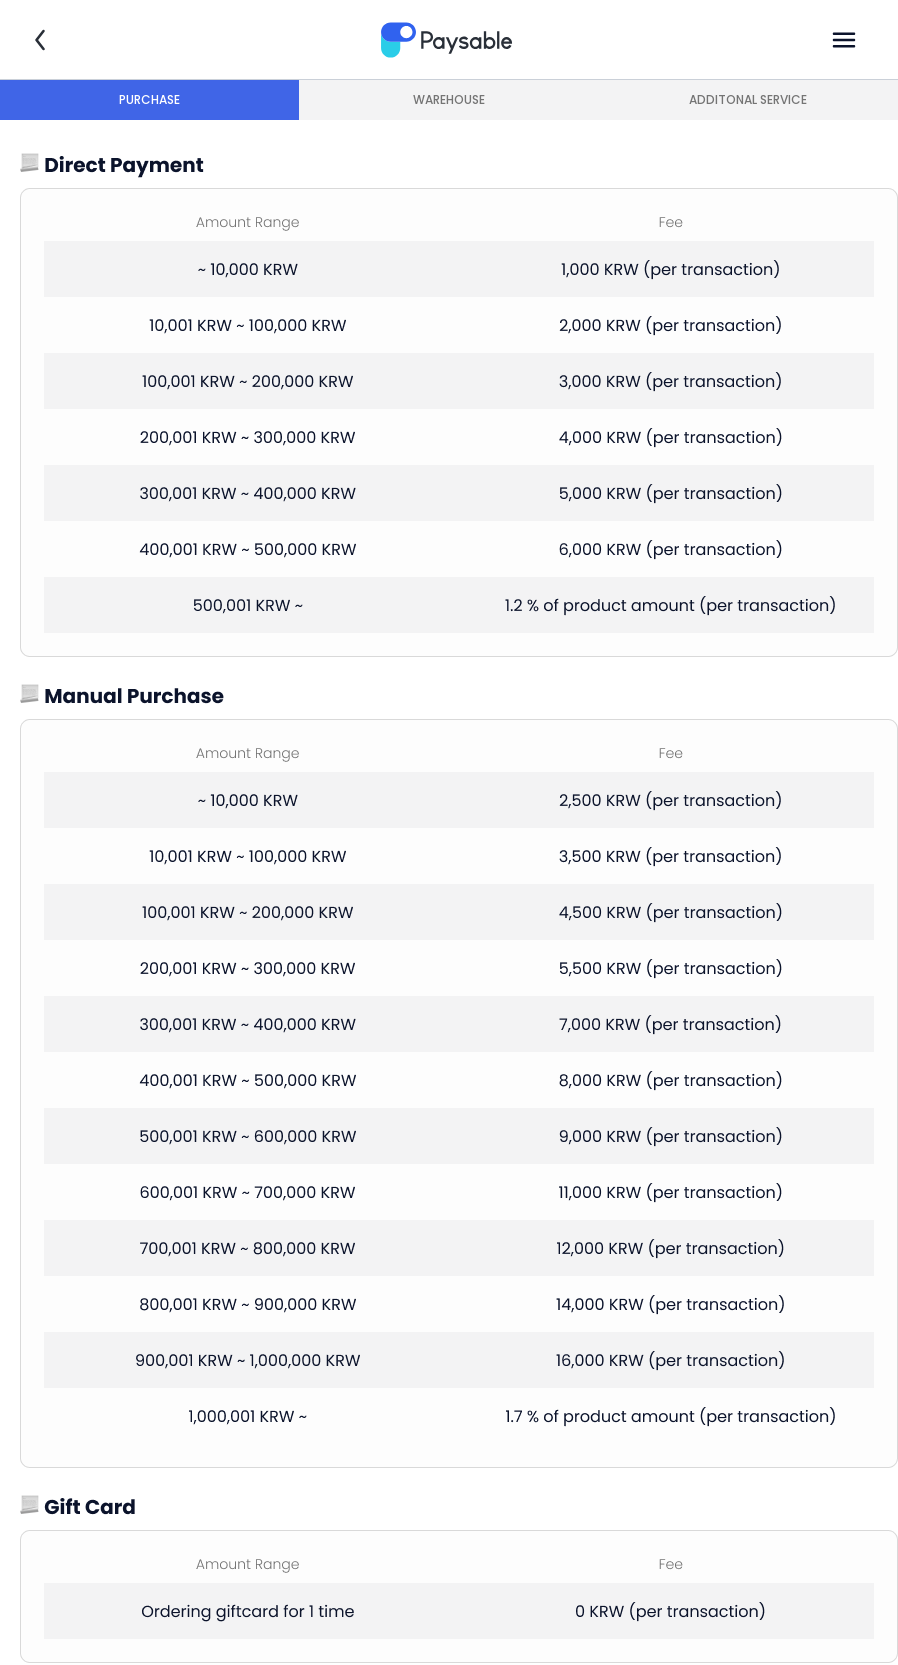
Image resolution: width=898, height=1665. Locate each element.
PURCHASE (149, 99)
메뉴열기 (844, 40)
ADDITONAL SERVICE (748, 99)
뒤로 (40, 40)
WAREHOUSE (449, 99)
